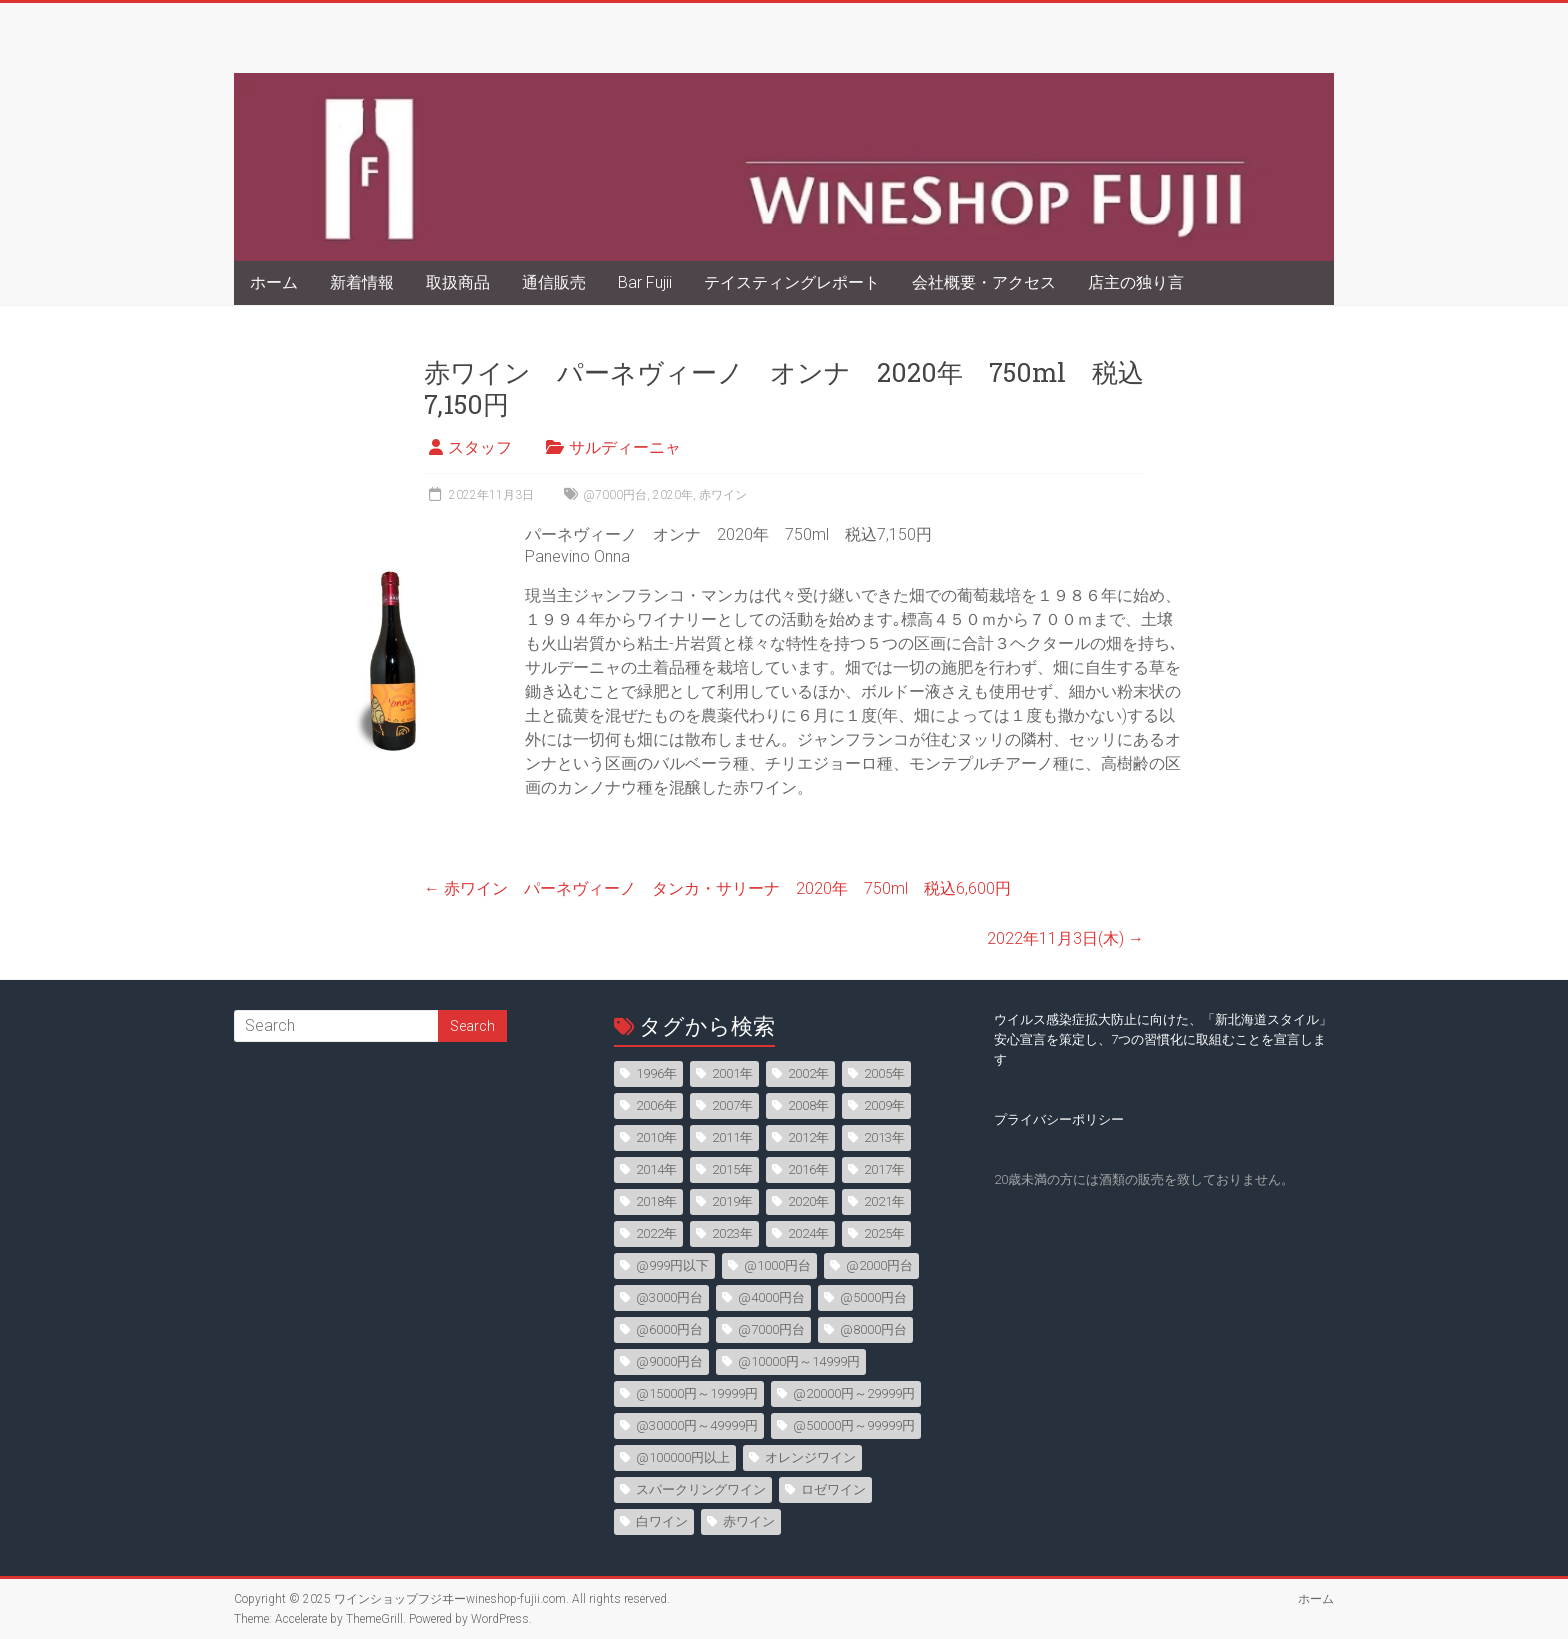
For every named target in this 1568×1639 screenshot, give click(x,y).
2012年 (808, 1137)
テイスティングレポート (792, 282)
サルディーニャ (625, 447)
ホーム (274, 282)
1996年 (656, 1073)
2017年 (884, 1169)
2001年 (732, 1073)
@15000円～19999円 (697, 1393)
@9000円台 (669, 1361)
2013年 (884, 1137)
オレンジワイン (810, 1457)
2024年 (808, 1233)
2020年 (673, 495)
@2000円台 (879, 1265)
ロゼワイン (833, 1489)
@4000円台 (771, 1297)
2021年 (884, 1201)
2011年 (732, 1137)
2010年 (656, 1137)
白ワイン (662, 1521)
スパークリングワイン (701, 1489)
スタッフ (480, 447)
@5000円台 (873, 1297)
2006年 (656, 1105)
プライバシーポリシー (1059, 1119)
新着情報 (362, 282)
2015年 (732, 1169)
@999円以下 (672, 1265)
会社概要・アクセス (984, 282)
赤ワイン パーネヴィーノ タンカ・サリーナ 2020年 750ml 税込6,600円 (717, 888)
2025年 (884, 1233)
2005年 (884, 1073)
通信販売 (554, 282)
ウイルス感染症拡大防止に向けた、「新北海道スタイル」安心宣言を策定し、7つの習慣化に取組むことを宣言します (1163, 1039)
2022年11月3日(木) (1065, 938)
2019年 (732, 1201)
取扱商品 (458, 282)
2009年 (884, 1105)
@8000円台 (873, 1329)
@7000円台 (615, 495)
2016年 (808, 1169)
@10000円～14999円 (799, 1361)
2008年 (808, 1105)
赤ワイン (723, 495)
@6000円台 (669, 1329)
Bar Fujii (645, 282)
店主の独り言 (1136, 282)
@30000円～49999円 (697, 1425)
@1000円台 (777, 1265)
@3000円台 (669, 1297)
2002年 (808, 1073)
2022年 (656, 1233)
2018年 (656, 1201)
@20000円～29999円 (854, 1393)
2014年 (656, 1169)
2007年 (732, 1105)
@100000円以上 (683, 1457)
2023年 (732, 1233)
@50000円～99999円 (854, 1425)
